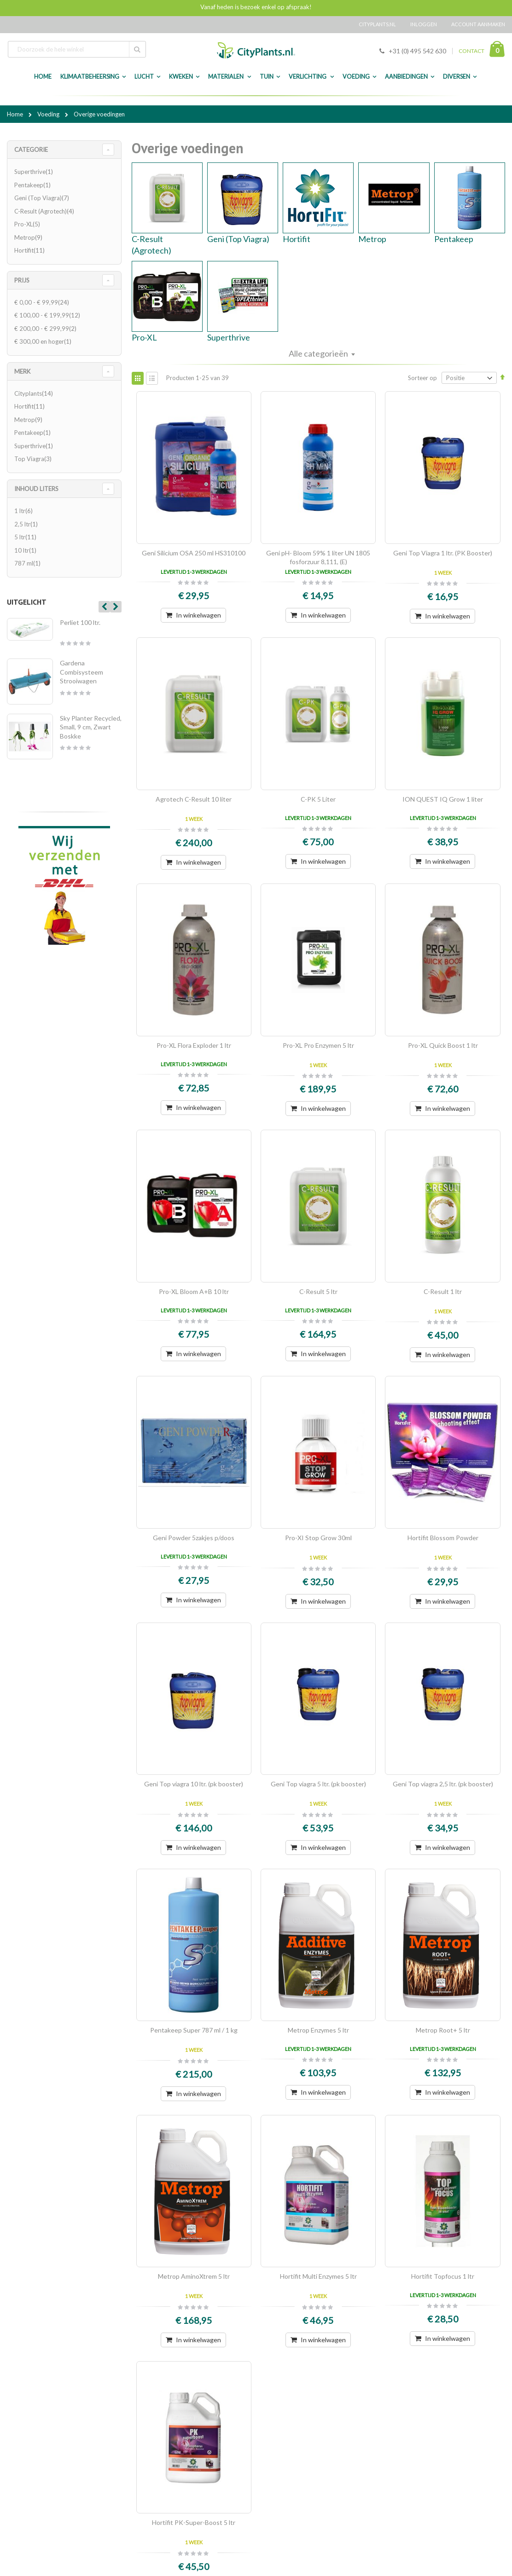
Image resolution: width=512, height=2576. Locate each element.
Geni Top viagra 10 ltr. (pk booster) (193, 1784)
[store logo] (256, 50)
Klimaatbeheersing (89, 76)
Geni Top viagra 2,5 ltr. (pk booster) (443, 1784)
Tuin (266, 76)
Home (15, 114)
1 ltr (24, 510)
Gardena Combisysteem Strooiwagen (81, 672)
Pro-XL (144, 337)
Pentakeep (453, 239)
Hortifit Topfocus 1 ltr (442, 2276)
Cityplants (34, 393)
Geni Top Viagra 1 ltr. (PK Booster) (442, 553)
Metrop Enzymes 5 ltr (318, 2030)
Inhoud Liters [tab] (36, 488)
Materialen (226, 76)
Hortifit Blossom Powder (442, 1538)
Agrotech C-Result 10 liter (194, 799)
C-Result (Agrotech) (45, 211)
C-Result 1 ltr (443, 1291)
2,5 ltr (27, 524)
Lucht (144, 76)
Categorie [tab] (31, 149)
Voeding (356, 76)
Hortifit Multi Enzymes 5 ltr (318, 2276)
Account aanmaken (478, 24)
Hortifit (296, 239)
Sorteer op (422, 377)
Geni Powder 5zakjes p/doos (193, 1538)
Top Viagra (34, 458)
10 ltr (26, 550)
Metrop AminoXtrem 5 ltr (194, 2276)
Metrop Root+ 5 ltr (443, 2030)
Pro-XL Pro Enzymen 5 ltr (318, 1045)
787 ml (28, 563)
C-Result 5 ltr (318, 1291)
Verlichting (308, 76)
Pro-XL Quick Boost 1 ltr (443, 1045)
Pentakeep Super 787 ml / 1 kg (194, 2030)
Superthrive (228, 337)
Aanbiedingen (406, 76)
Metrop (372, 239)
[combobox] (77, 49)
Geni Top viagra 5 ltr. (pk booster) (318, 1784)
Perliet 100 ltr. (80, 622)
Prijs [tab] (21, 280)
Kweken (181, 76)
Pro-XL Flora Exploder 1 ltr (194, 1045)
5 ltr (26, 537)
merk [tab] (22, 371)
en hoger (44, 341)
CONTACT (471, 50)
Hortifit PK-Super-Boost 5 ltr (193, 2522)
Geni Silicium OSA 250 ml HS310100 (193, 553)
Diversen (456, 76)
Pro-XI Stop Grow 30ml (318, 1538)
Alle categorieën (318, 353)
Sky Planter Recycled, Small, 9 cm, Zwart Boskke (91, 727)
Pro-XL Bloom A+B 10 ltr (194, 1291)
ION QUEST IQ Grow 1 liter (442, 799)
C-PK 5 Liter (318, 799)
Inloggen (423, 24)
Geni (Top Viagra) (238, 239)
